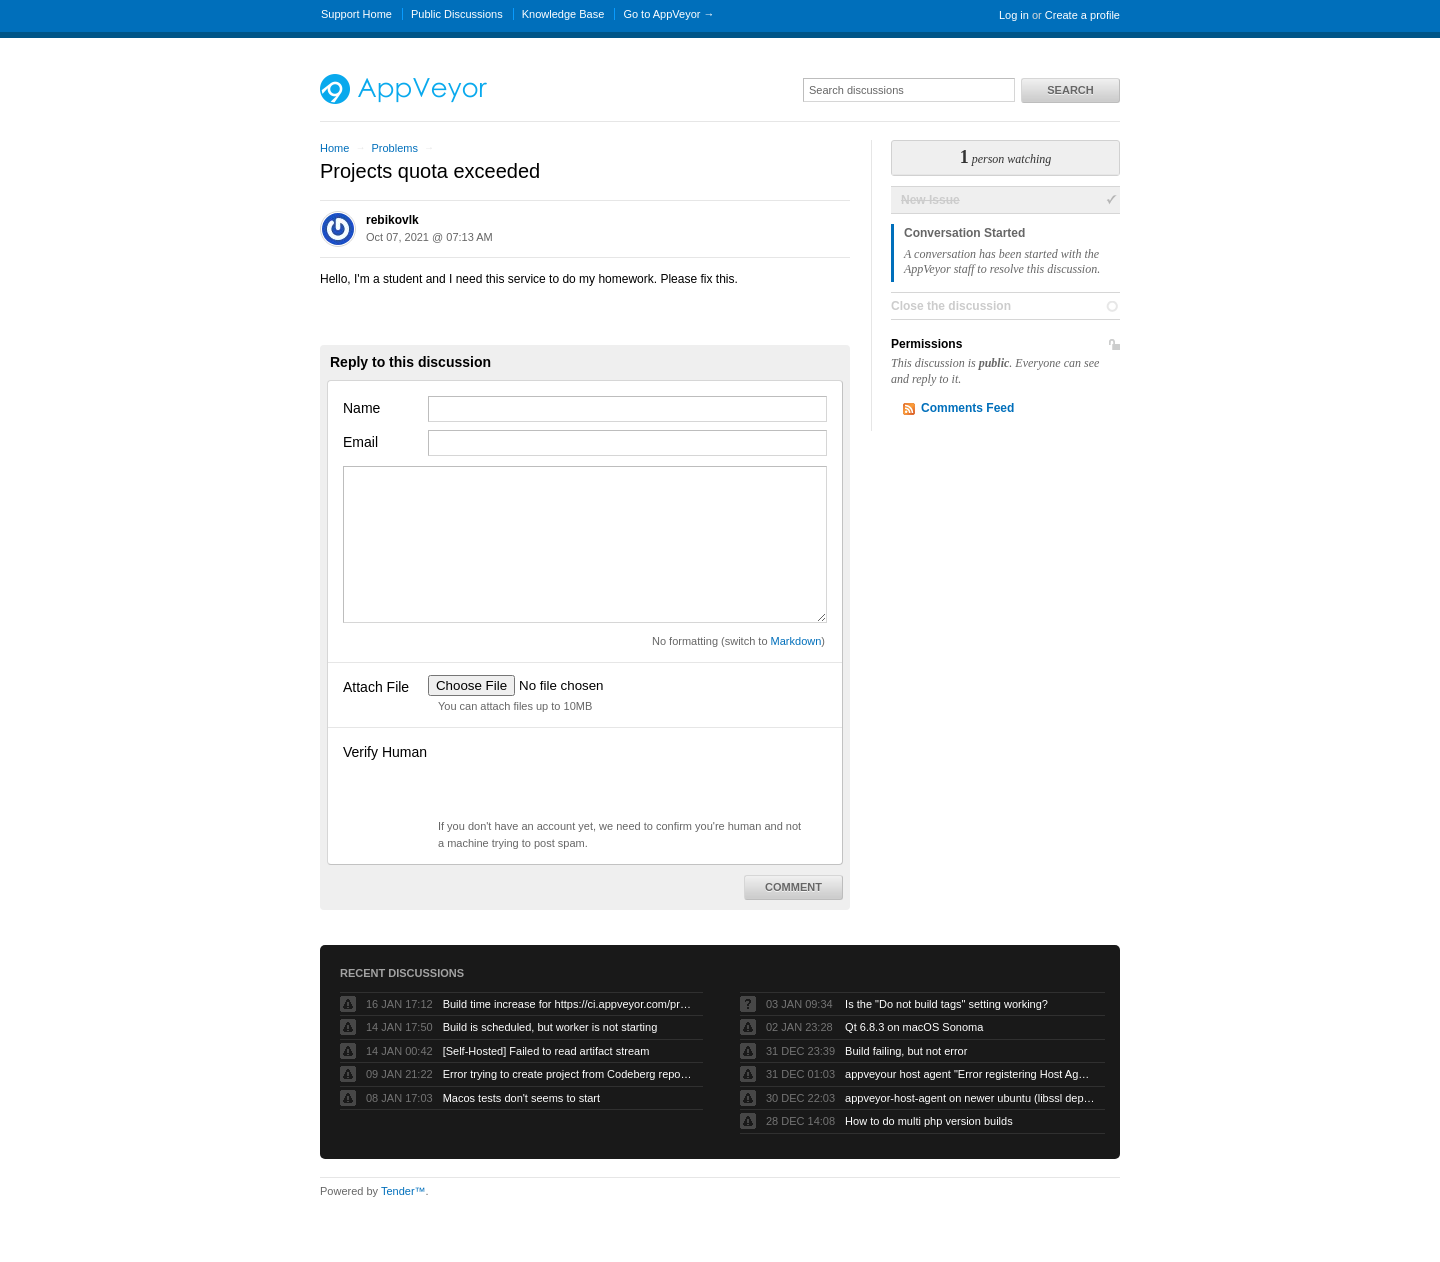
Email (360, 442)
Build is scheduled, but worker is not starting (550, 1027)
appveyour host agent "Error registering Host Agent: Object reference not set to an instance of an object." (970, 1074)
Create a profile (1082, 15)
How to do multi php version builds (929, 1121)
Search (1070, 90)
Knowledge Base (563, 14)
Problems (394, 148)
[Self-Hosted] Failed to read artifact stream (546, 1051)
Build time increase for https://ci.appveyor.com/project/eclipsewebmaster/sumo (568, 1004)
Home (334, 148)
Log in (1014, 15)
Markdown (796, 641)
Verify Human (385, 752)
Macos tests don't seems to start (521, 1098)
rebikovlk (392, 220)
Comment (793, 887)
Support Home (356, 14)
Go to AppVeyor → (668, 14)
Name (361, 408)
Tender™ (403, 1191)
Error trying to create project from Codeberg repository (568, 1074)
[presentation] (580, 779)
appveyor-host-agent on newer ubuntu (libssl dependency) (970, 1098)
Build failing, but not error (906, 1051)
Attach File (376, 687)
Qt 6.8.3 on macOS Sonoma (914, 1027)
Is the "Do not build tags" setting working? (946, 1004)
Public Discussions (457, 14)
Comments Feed (967, 408)
